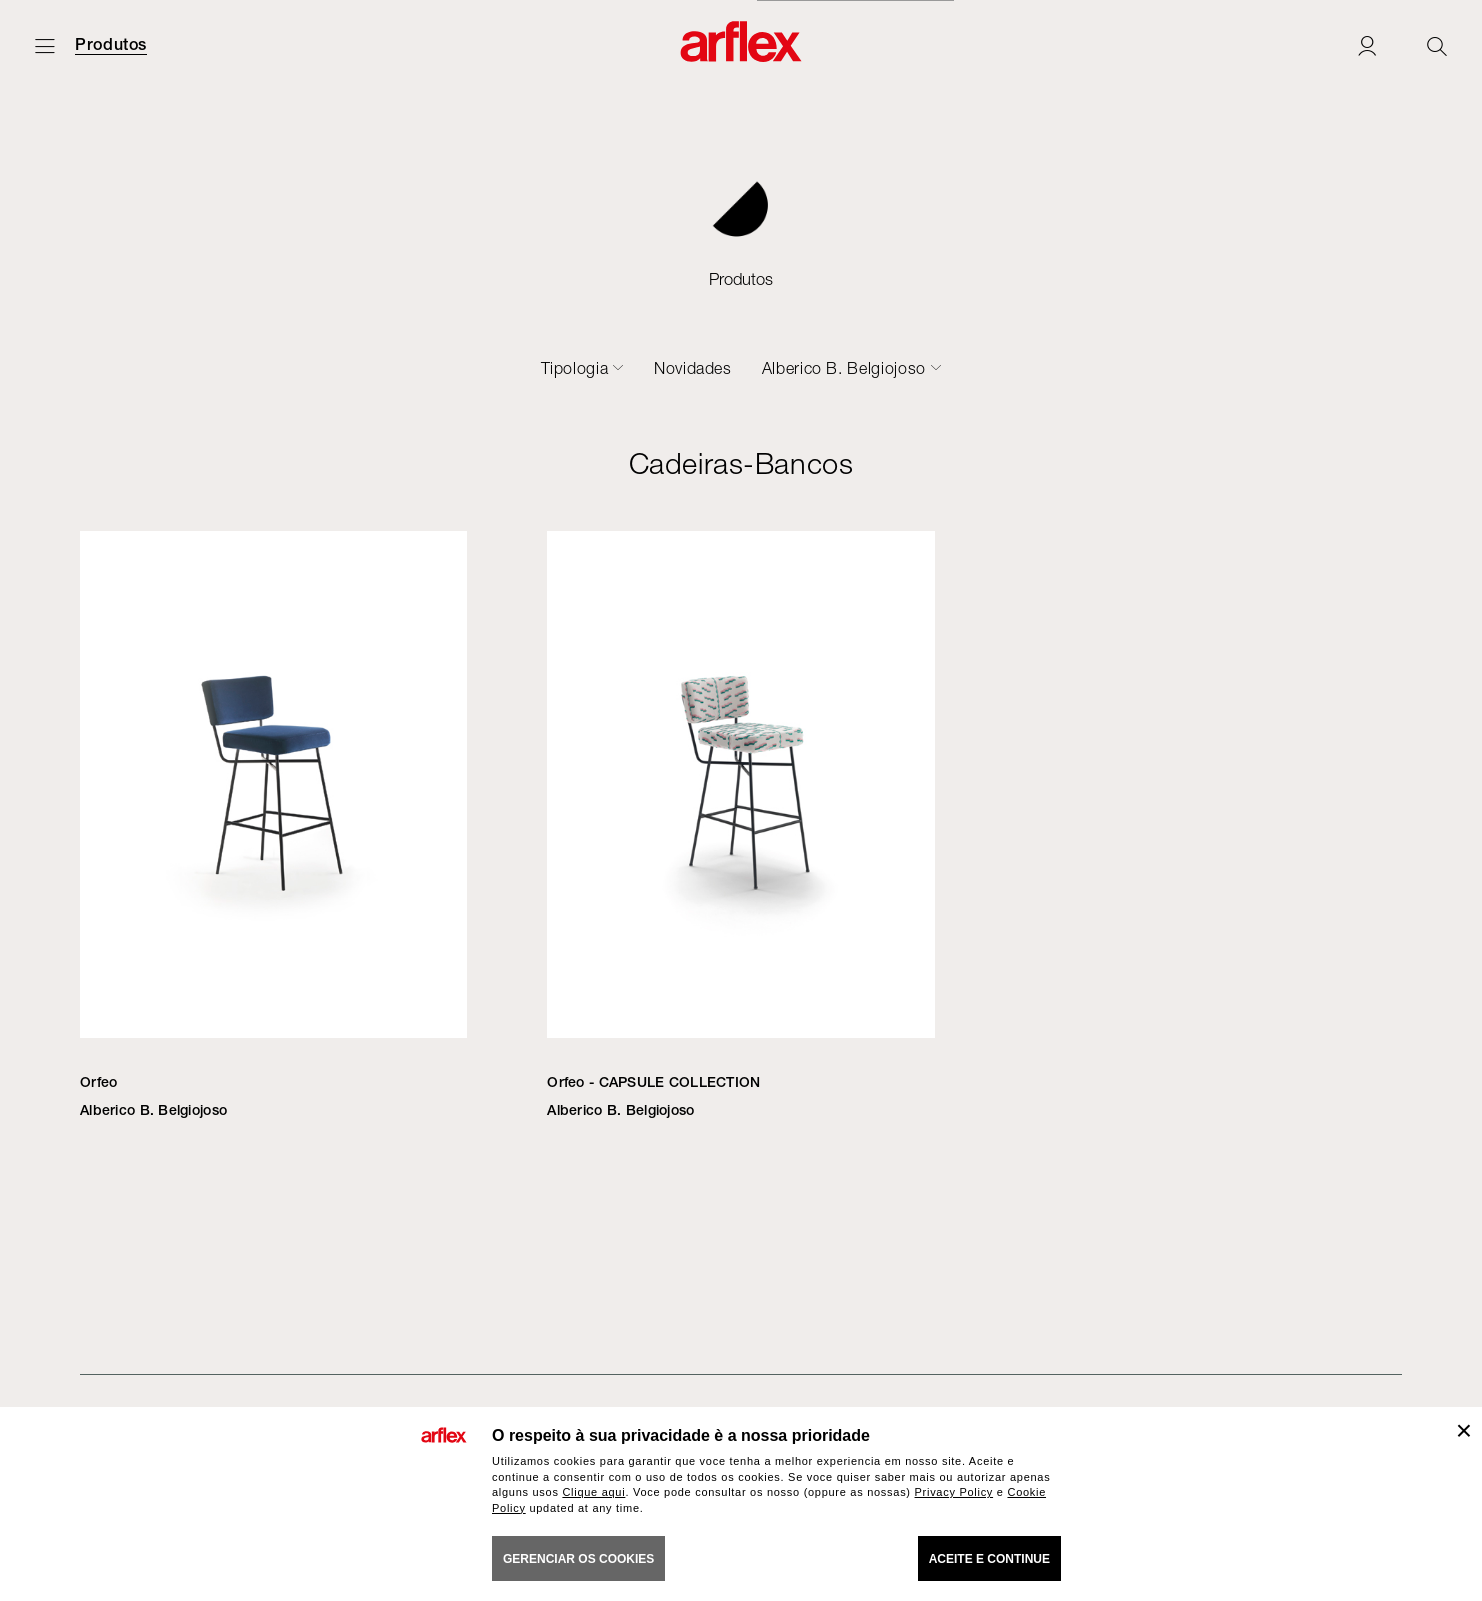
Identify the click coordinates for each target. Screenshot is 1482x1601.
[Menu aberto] (45, 45)
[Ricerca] (1437, 45)
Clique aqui (593, 1492)
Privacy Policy (954, 1492)
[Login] (1367, 45)
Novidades (693, 368)
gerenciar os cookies (578, 1559)
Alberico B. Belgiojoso (844, 368)
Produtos (111, 45)
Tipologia (575, 368)
